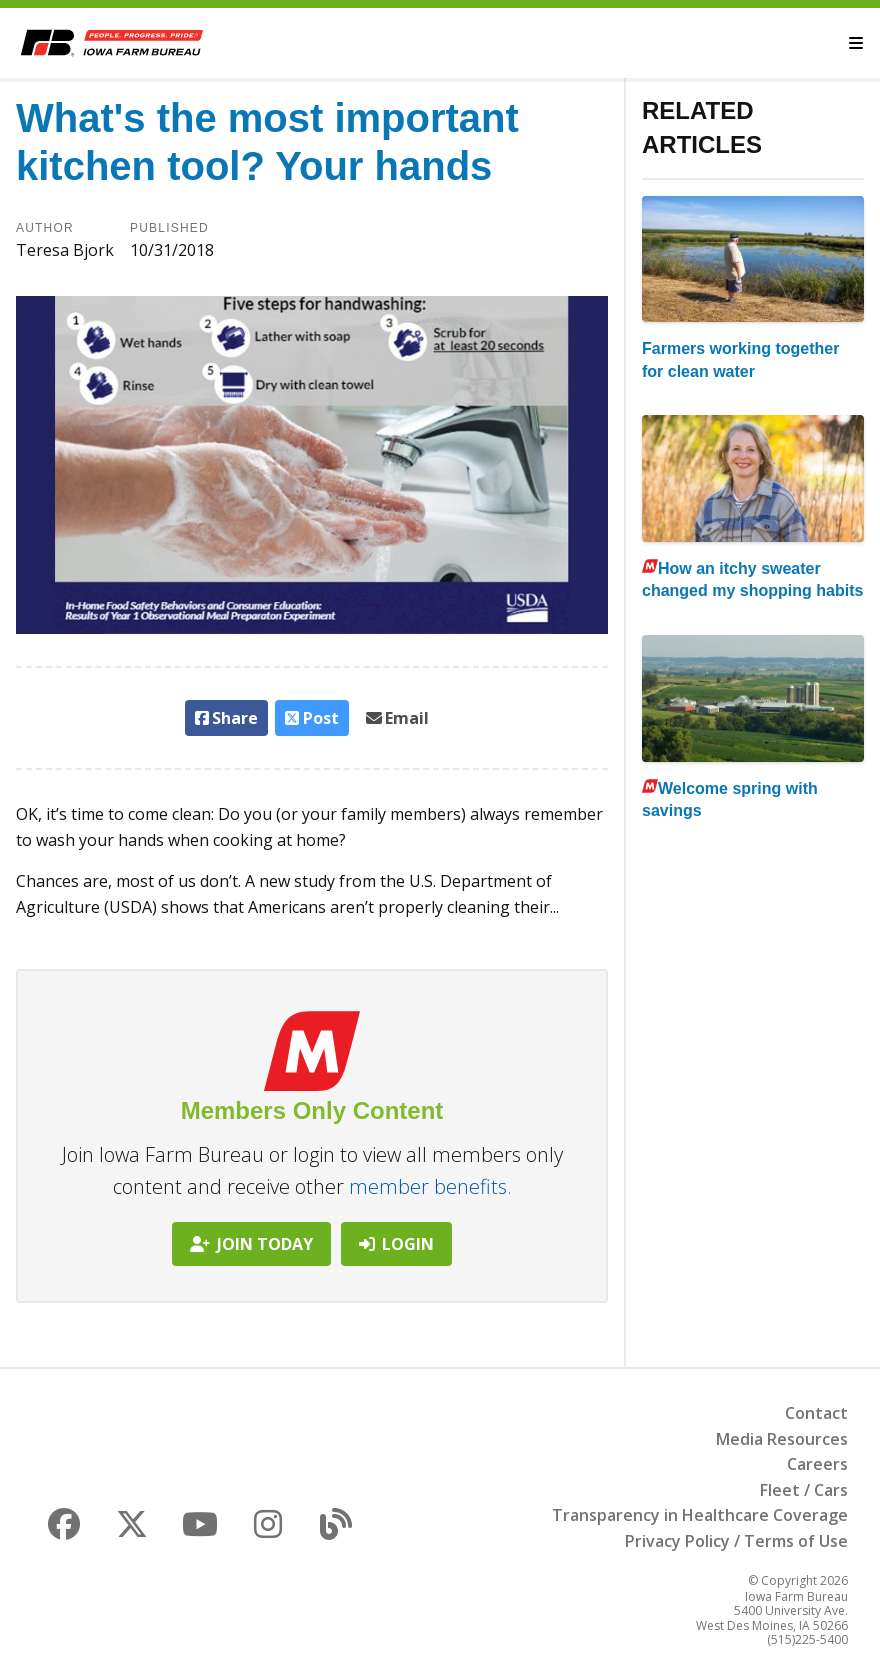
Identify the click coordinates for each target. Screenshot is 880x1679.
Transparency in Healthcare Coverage (700, 1515)
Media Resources (782, 1439)
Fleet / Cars (804, 1490)
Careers (817, 1464)
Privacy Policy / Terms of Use (736, 1541)
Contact (816, 1413)
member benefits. (430, 1186)
